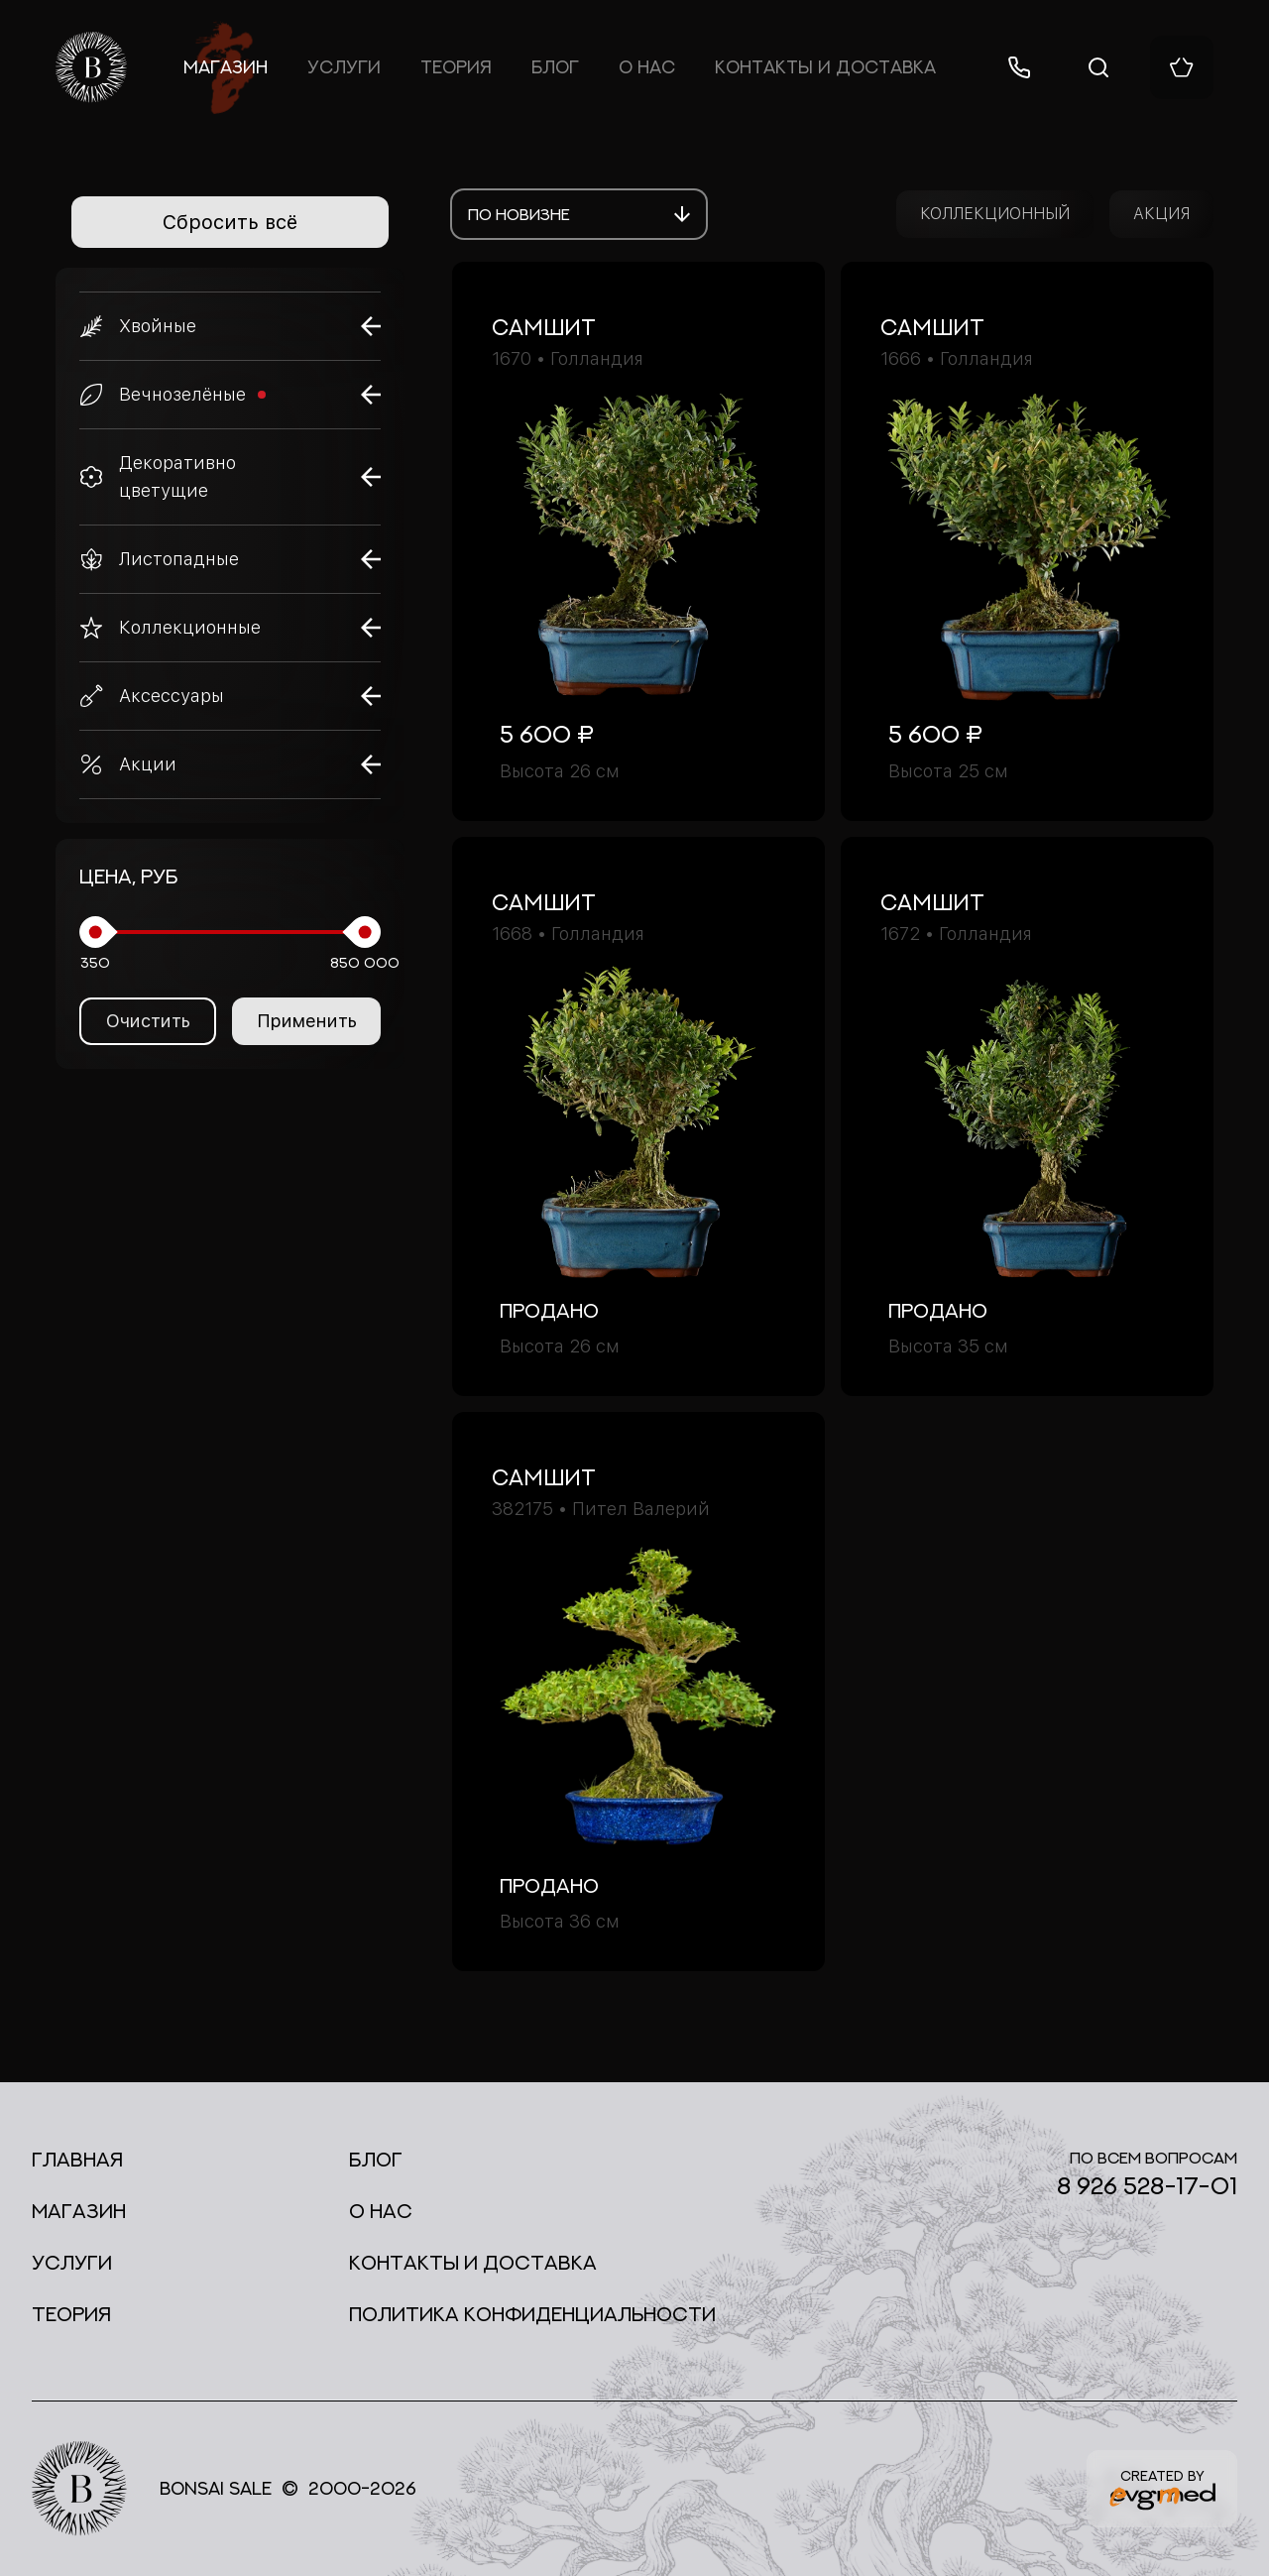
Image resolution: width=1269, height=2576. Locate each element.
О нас (647, 67)
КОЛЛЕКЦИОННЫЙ (995, 213)
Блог (555, 67)
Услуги (344, 67)
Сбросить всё (230, 222)
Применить (307, 1020)
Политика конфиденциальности (532, 2313)
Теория (456, 67)
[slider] (95, 932)
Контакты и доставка (825, 67)
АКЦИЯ (1161, 213)
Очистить (148, 1020)
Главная (77, 2159)
